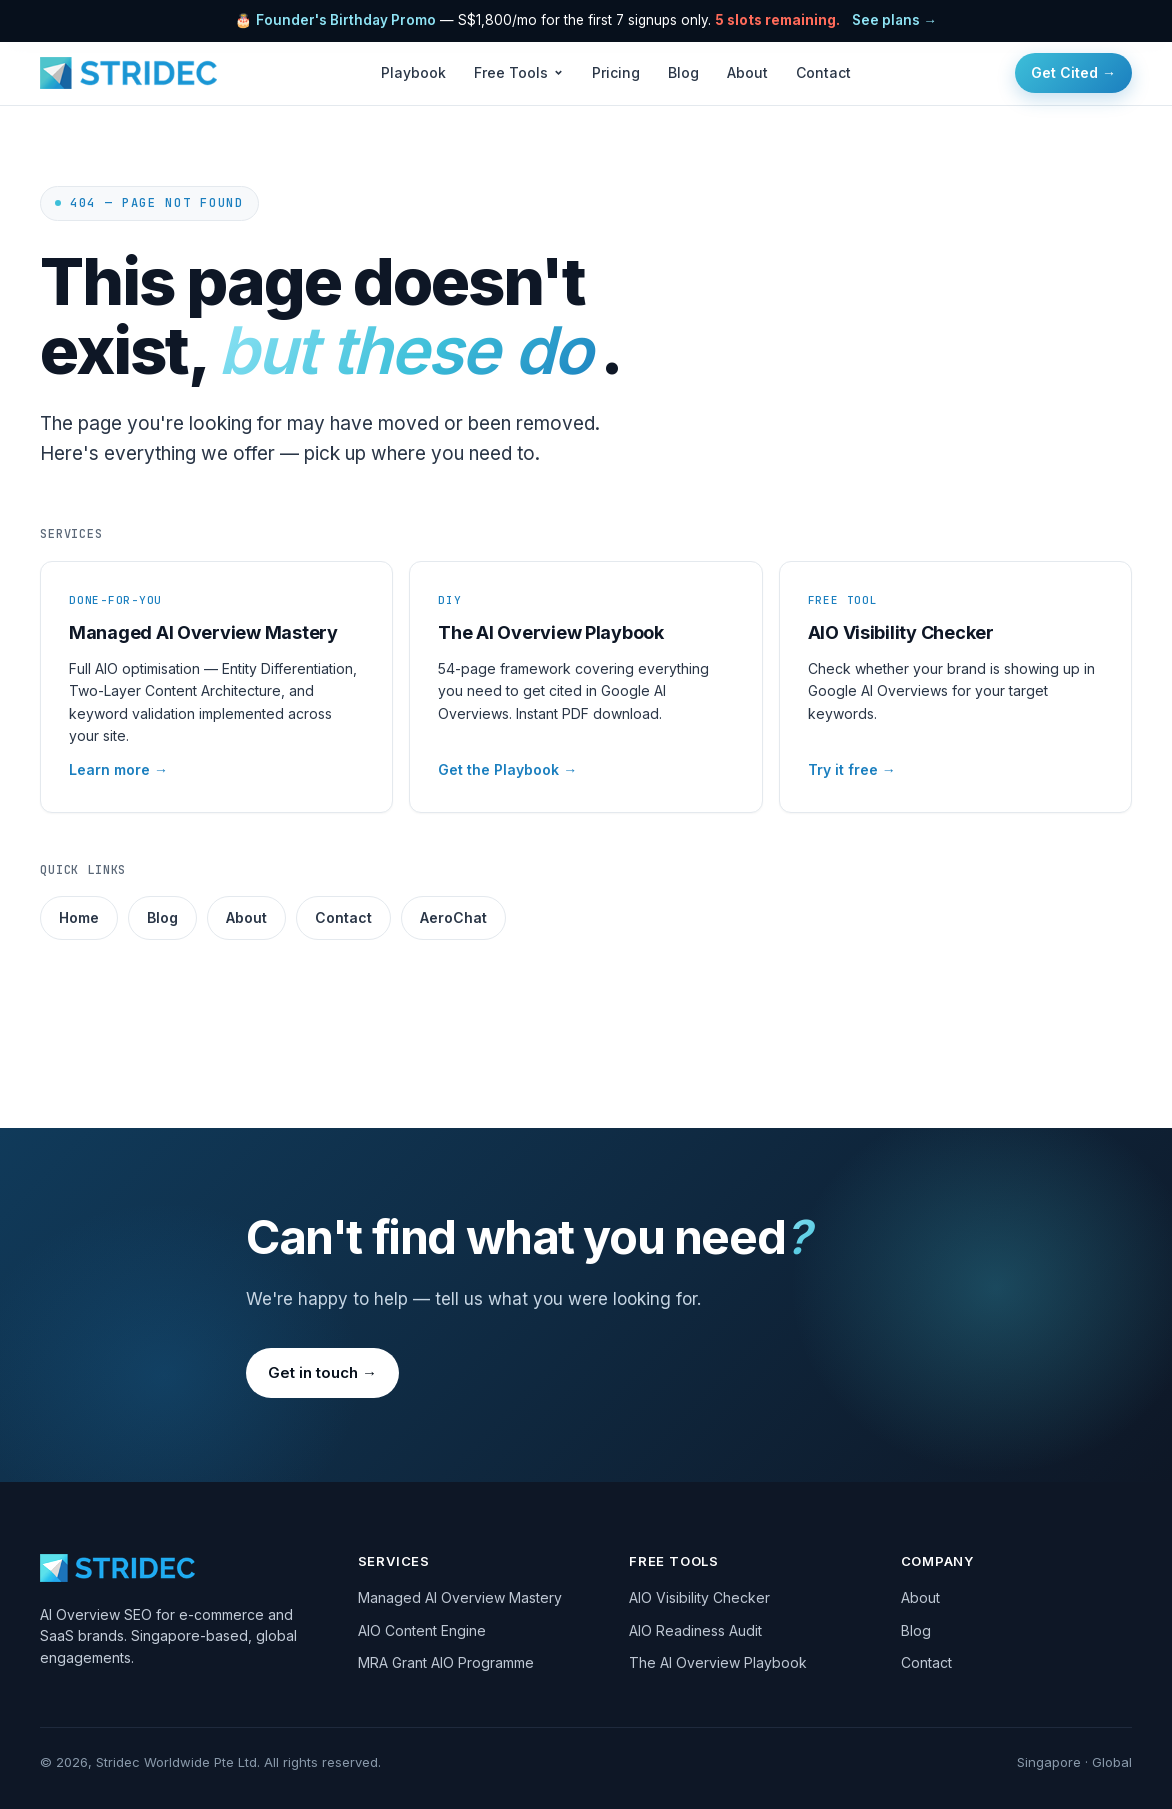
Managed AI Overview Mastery (460, 1597)
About (747, 72)
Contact (823, 72)
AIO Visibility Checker (699, 1597)
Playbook (413, 72)
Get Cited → (1073, 72)
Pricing (616, 72)
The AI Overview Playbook (718, 1662)
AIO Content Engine (422, 1630)
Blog (683, 72)
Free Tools (519, 72)
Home (79, 917)
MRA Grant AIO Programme (446, 1662)
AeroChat (453, 917)
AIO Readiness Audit (695, 1630)
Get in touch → (322, 1372)
